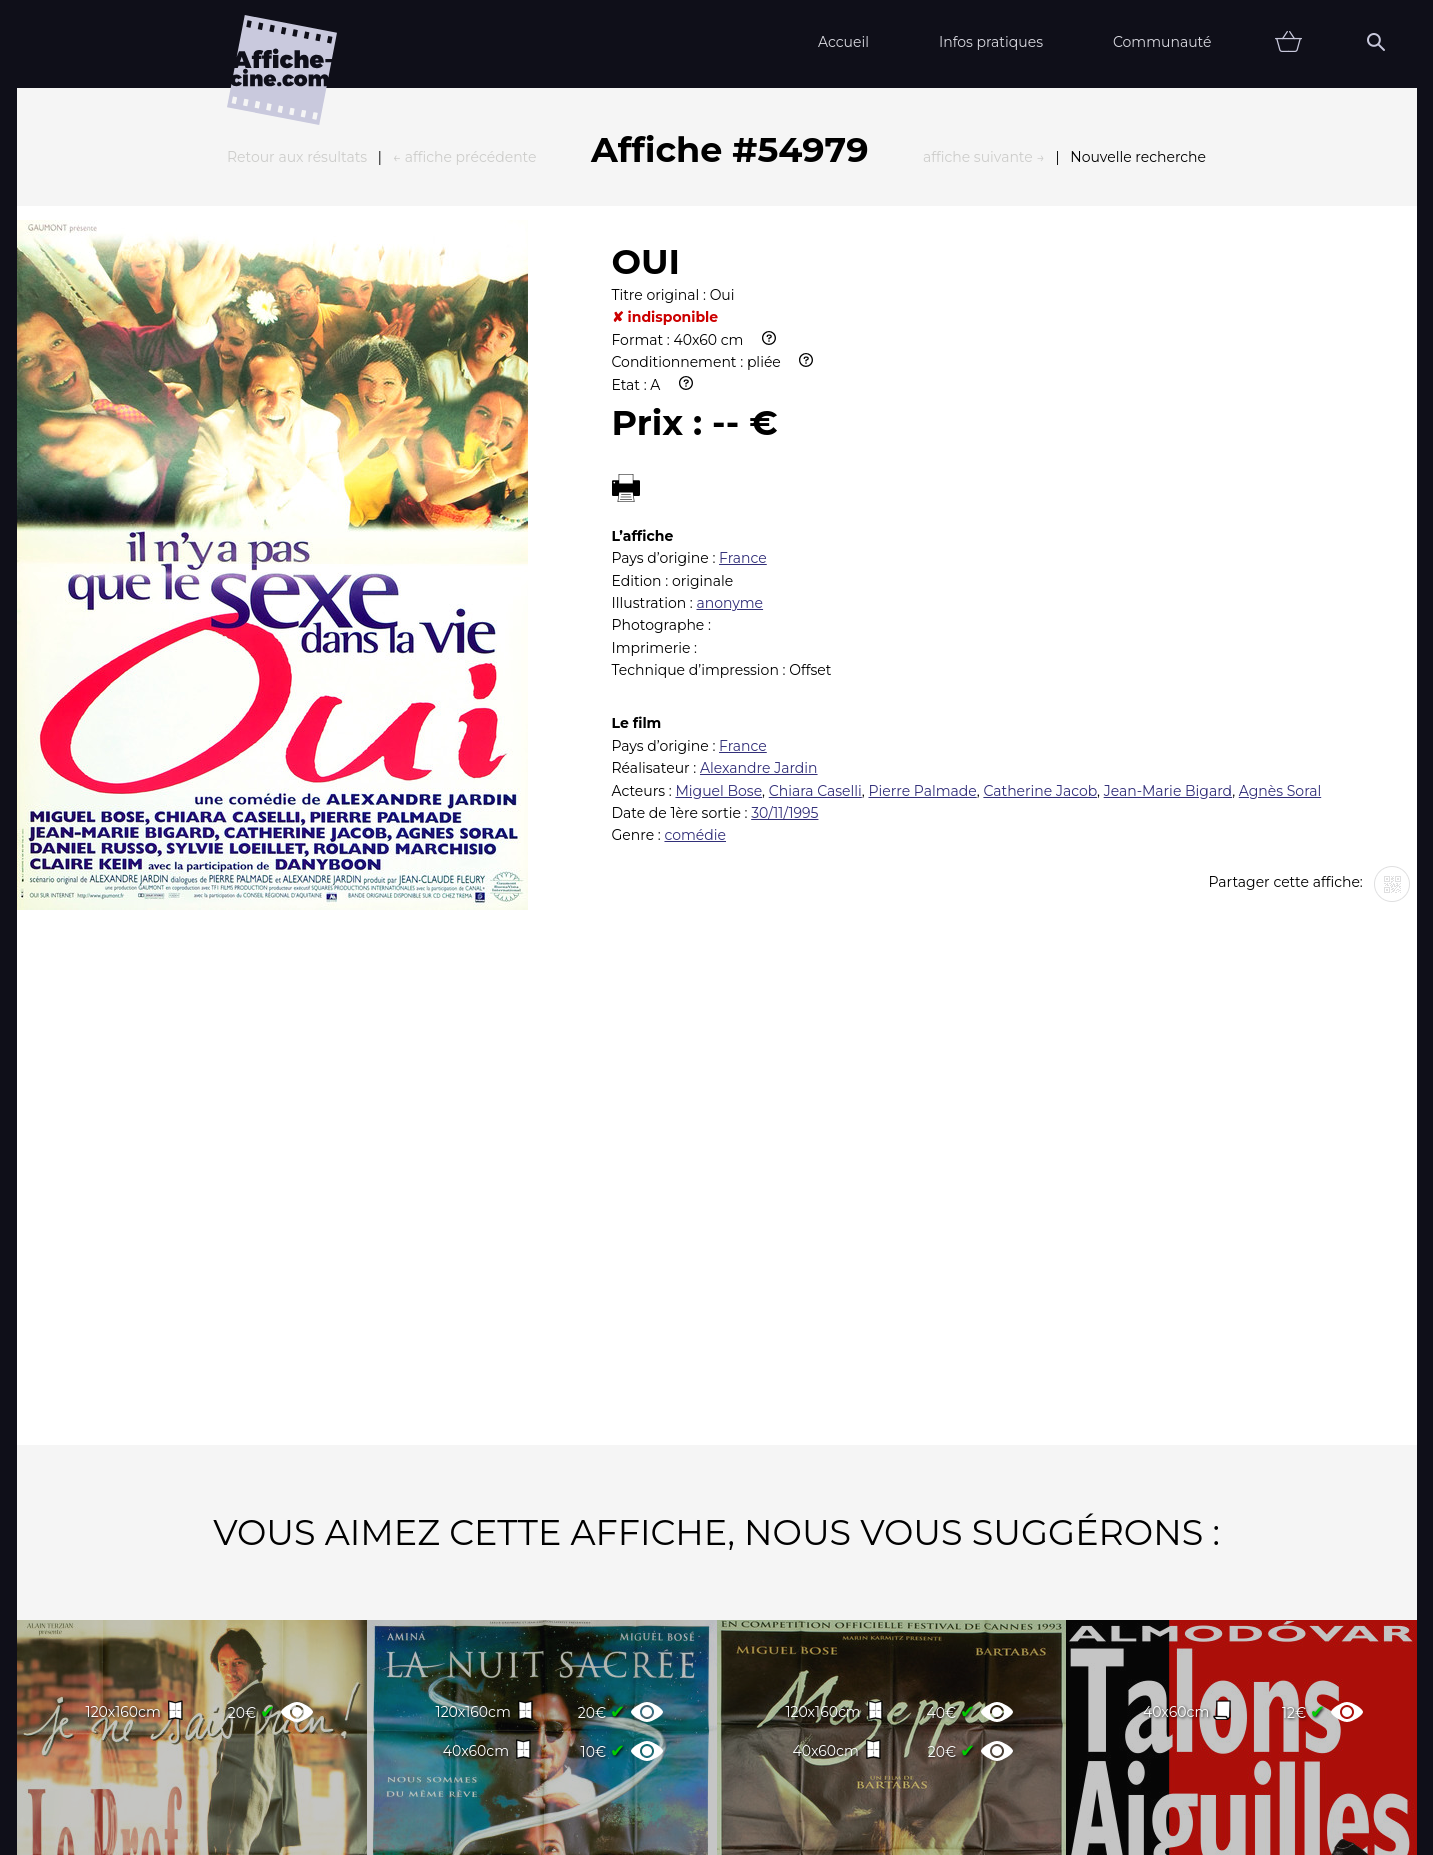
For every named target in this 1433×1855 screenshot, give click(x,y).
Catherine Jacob (1040, 571)
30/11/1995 (784, 593)
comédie (695, 615)
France (743, 338)
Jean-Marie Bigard (1168, 571)
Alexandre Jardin (759, 548)
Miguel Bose (718, 571)
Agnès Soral (1280, 571)
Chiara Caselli (815, 571)
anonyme (729, 383)
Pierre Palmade (922, 571)
